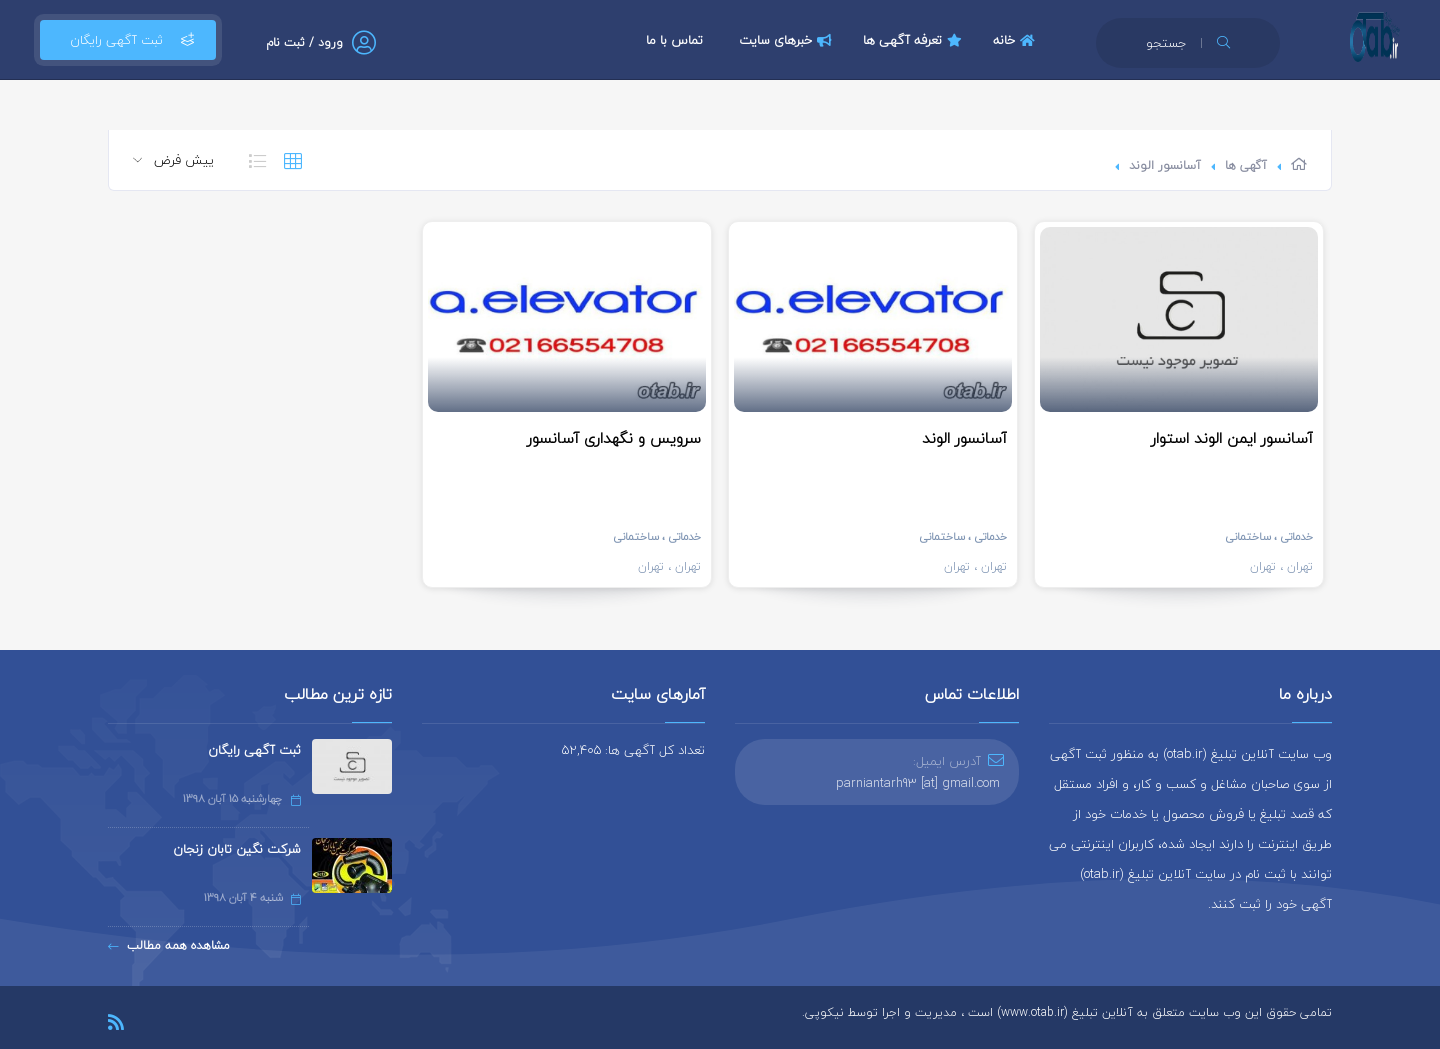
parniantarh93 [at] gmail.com (918, 783)
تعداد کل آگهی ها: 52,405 (633, 750)
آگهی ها (1246, 165)
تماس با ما (674, 40)
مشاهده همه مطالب (169, 945)
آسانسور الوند (1165, 165)
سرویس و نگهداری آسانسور (614, 438)
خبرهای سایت (788, 40)
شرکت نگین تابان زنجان (237, 849)
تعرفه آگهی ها (915, 40)
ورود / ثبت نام (304, 42)
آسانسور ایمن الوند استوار (1232, 438)
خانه (1016, 40)
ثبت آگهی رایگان (128, 40)
